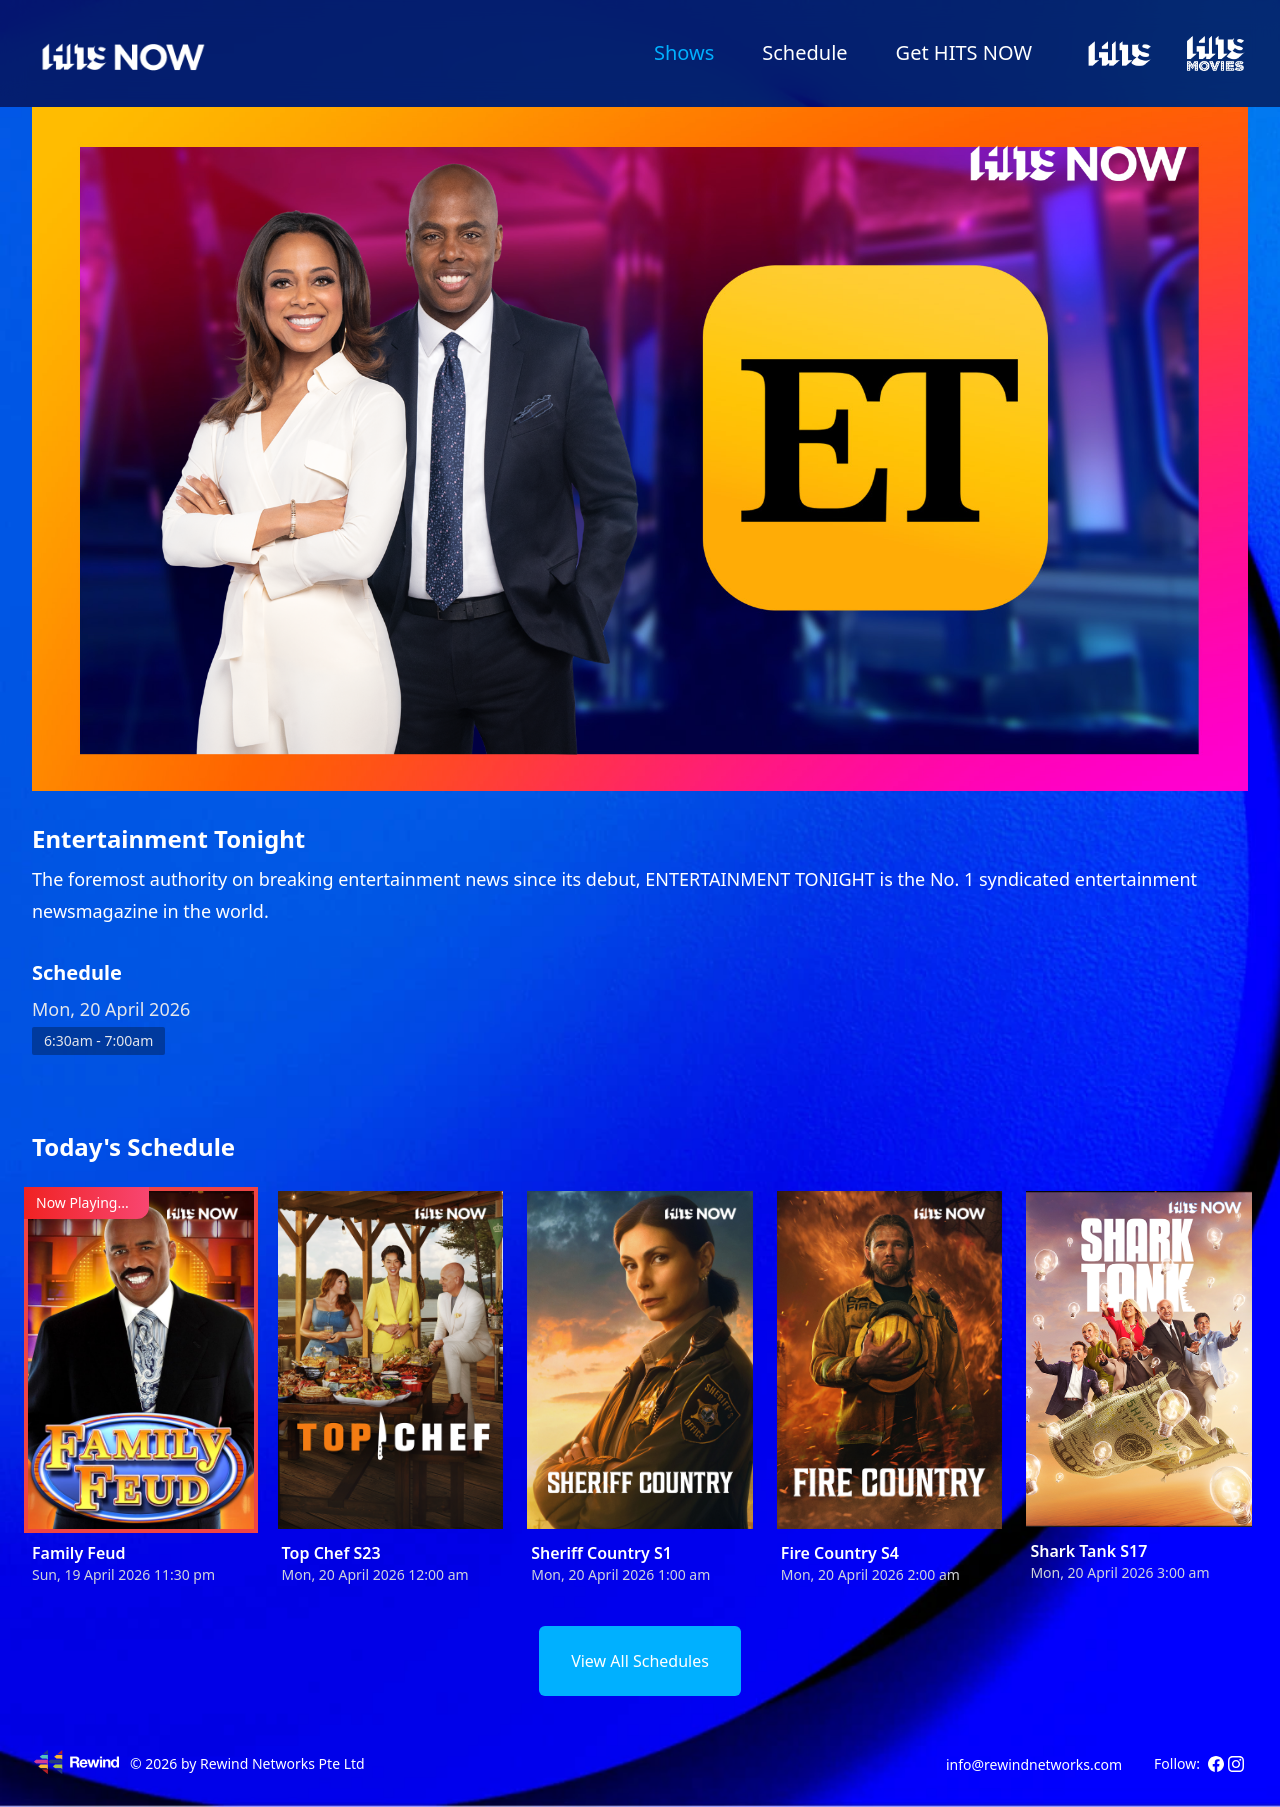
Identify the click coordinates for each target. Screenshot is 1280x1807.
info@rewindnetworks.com (1034, 1764)
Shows (684, 52)
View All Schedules (640, 1661)
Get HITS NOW (964, 52)
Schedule (804, 52)
